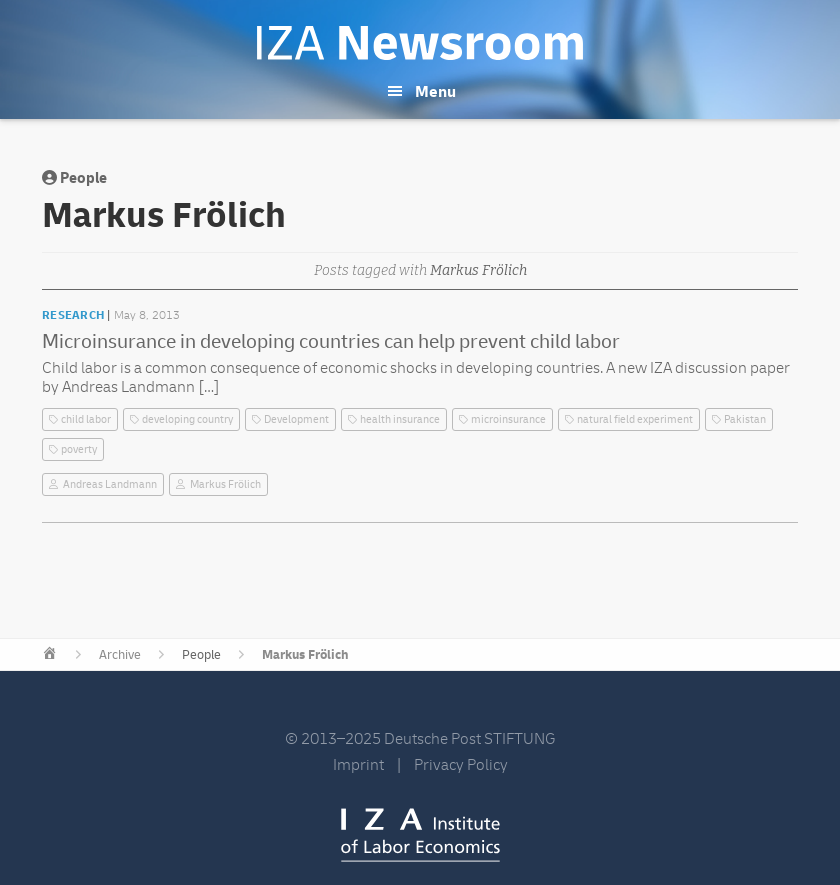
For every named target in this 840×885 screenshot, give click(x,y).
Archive (120, 655)
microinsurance (508, 419)
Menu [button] (435, 92)
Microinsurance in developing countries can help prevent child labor (331, 341)
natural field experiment (635, 419)
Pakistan (745, 419)
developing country (187, 419)
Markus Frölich (225, 484)
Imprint (358, 765)
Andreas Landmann (110, 484)
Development (296, 419)
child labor (86, 419)
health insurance (400, 419)
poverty (79, 449)
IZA (420, 835)
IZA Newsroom (420, 43)
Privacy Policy (461, 765)
